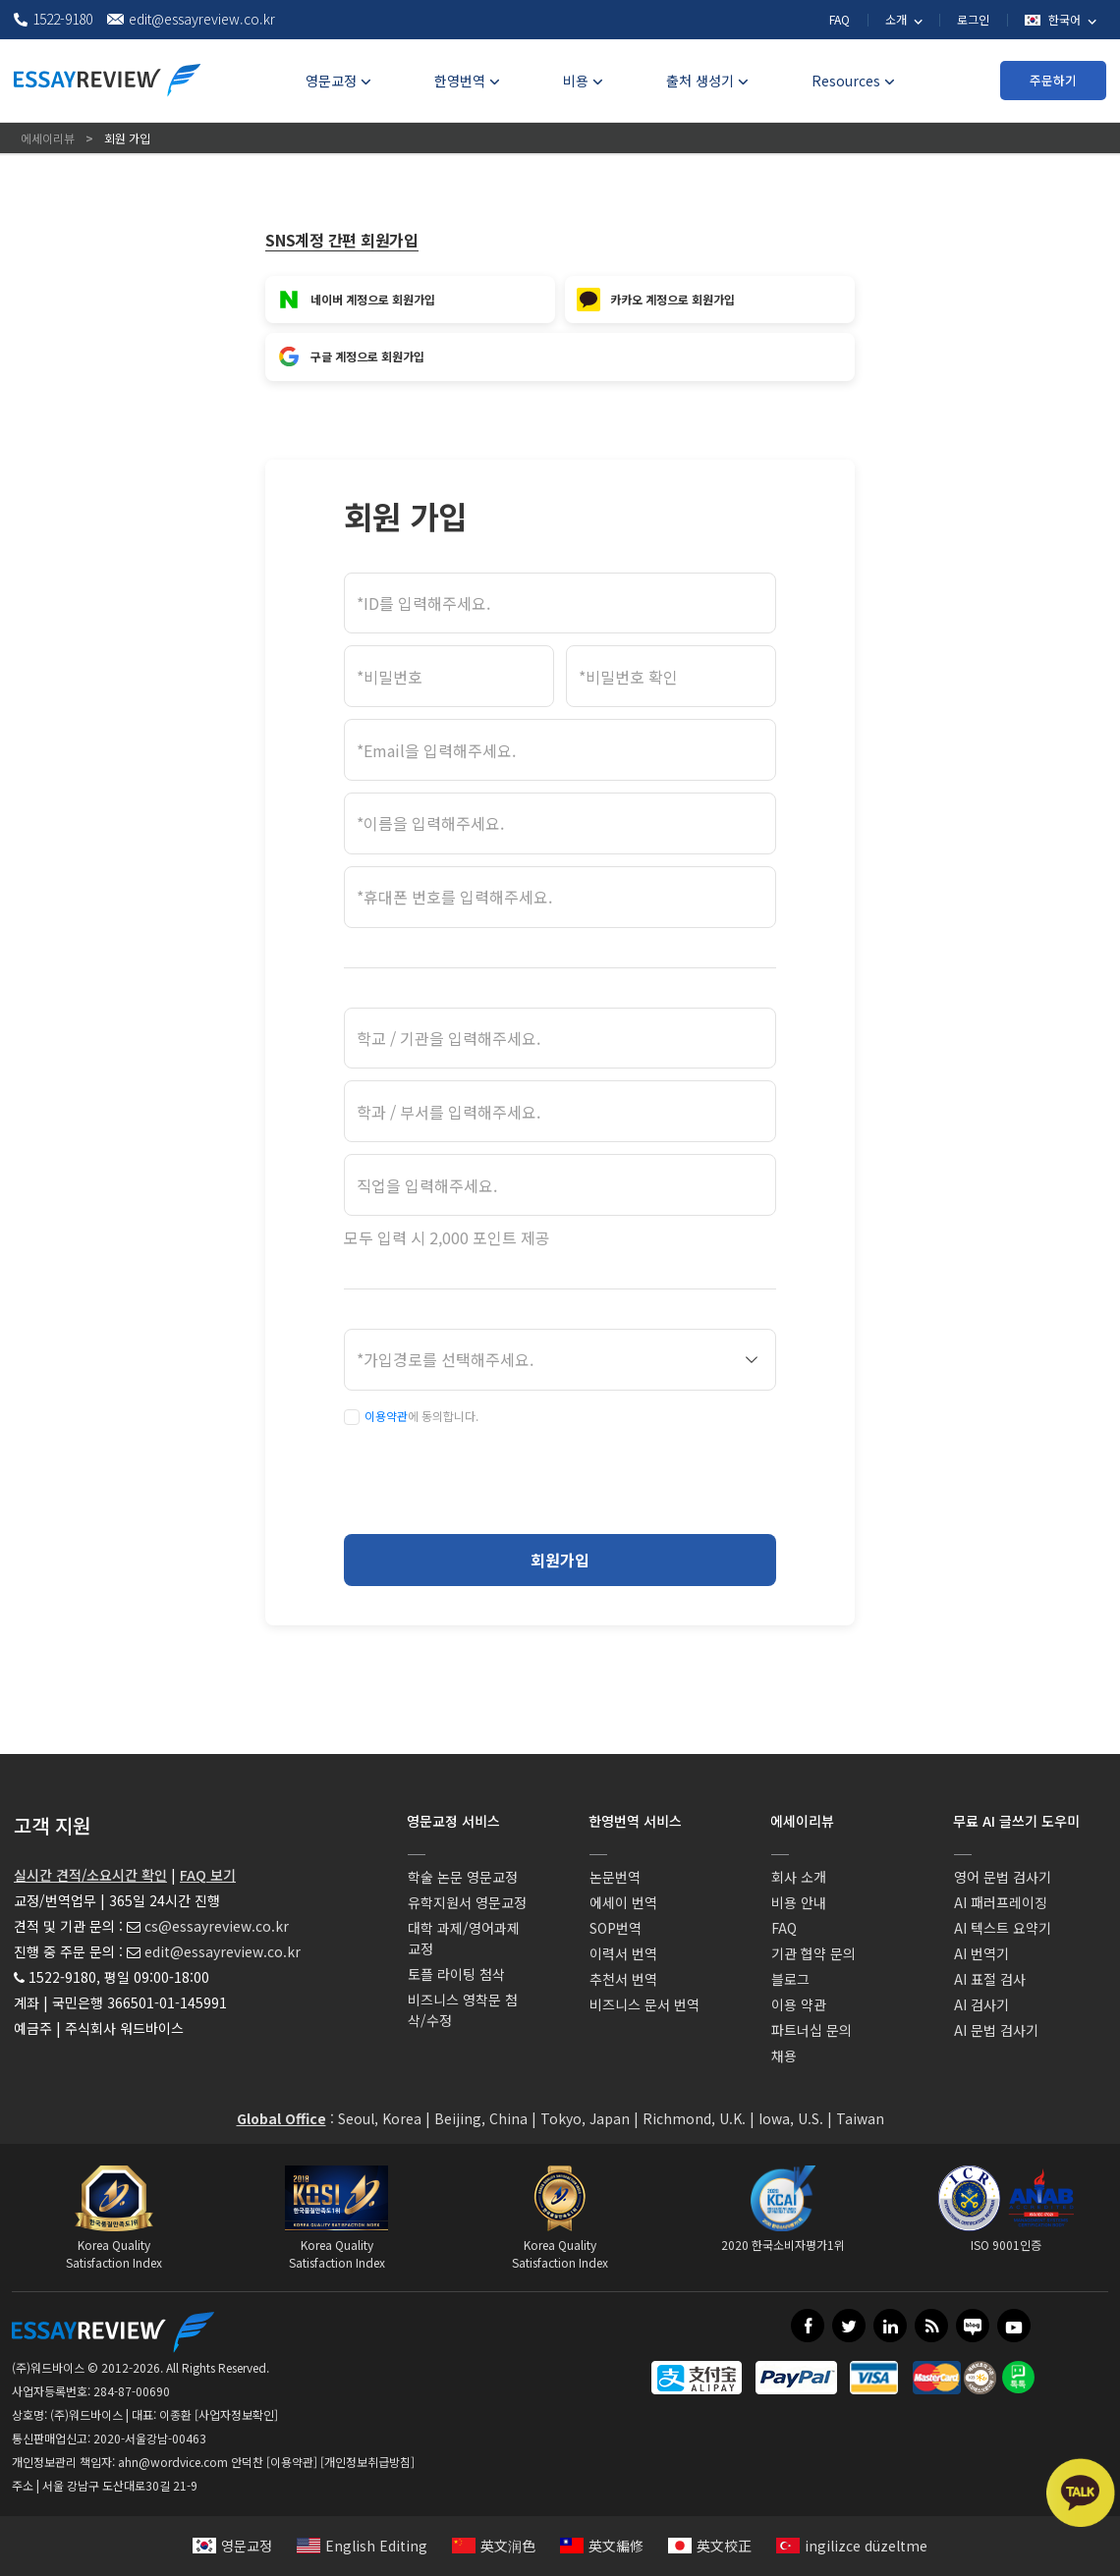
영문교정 (232, 2545)
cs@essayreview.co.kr (216, 1926)
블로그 (790, 1979)
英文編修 (602, 2545)
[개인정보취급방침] (367, 2461)
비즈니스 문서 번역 (644, 2004)
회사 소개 (798, 1877)
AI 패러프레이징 (1000, 1902)
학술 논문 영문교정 (463, 1877)
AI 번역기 (981, 1953)
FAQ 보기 (208, 1875)
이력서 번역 (623, 1953)
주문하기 (1053, 80)
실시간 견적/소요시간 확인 (90, 1875)
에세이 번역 (623, 1902)
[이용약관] (291, 2461)
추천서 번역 (623, 1979)
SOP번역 (615, 1928)
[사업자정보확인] (236, 2414)
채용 (784, 2055)
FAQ (839, 19)
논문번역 (615, 1877)
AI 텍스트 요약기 (1002, 1928)
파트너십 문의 (811, 2030)
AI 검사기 (981, 2004)
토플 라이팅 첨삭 (456, 1974)
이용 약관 (798, 2004)
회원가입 (560, 1559)
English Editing (362, 2545)
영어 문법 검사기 (1002, 1877)
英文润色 (493, 2545)
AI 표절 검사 (990, 1979)
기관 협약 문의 (813, 1953)
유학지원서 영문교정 (467, 1902)
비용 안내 (798, 1902)
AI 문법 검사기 (996, 2030)
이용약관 (386, 1415)
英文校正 (710, 2545)
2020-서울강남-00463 (149, 2438)
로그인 (973, 19)
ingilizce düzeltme (851, 2545)
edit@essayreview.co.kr (222, 1951)
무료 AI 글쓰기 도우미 (1016, 1821)
